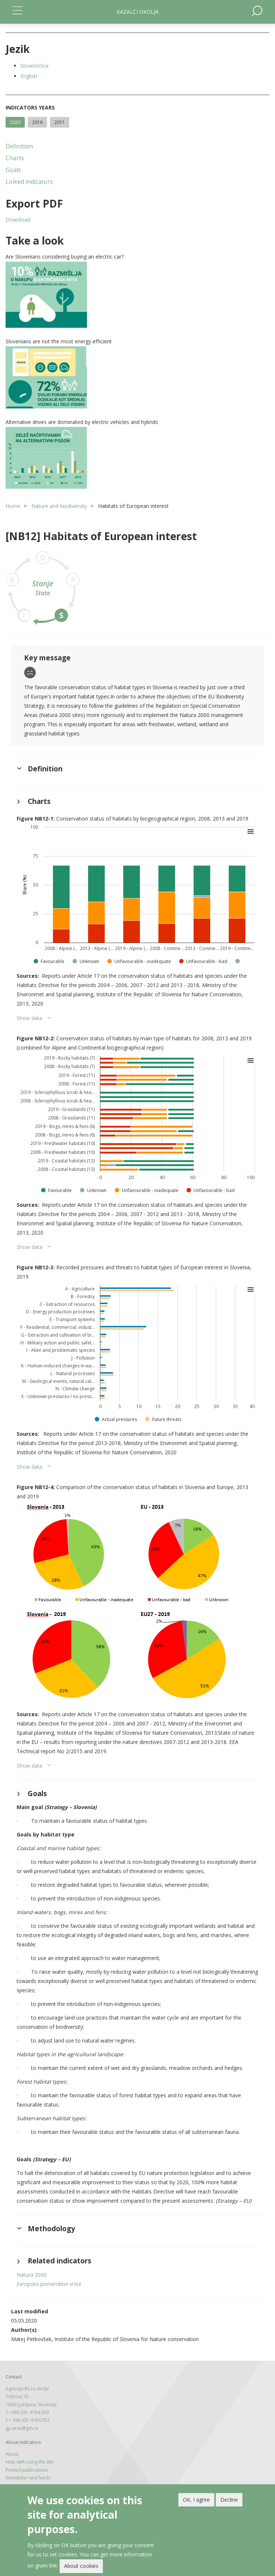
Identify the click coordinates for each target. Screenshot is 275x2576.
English (28, 76)
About (12, 2454)
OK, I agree (196, 2499)
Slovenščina (34, 65)
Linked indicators (29, 182)
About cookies (81, 2565)
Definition (19, 146)
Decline (229, 2499)
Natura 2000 (32, 2274)
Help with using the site (30, 2462)
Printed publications (27, 2470)
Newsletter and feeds (28, 2478)
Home (13, 505)
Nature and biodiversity (59, 505)
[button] (137, 295)
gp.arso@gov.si (22, 2428)
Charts (15, 158)
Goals (13, 170)
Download (18, 219)
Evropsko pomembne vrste (49, 2283)
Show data (29, 1017)
